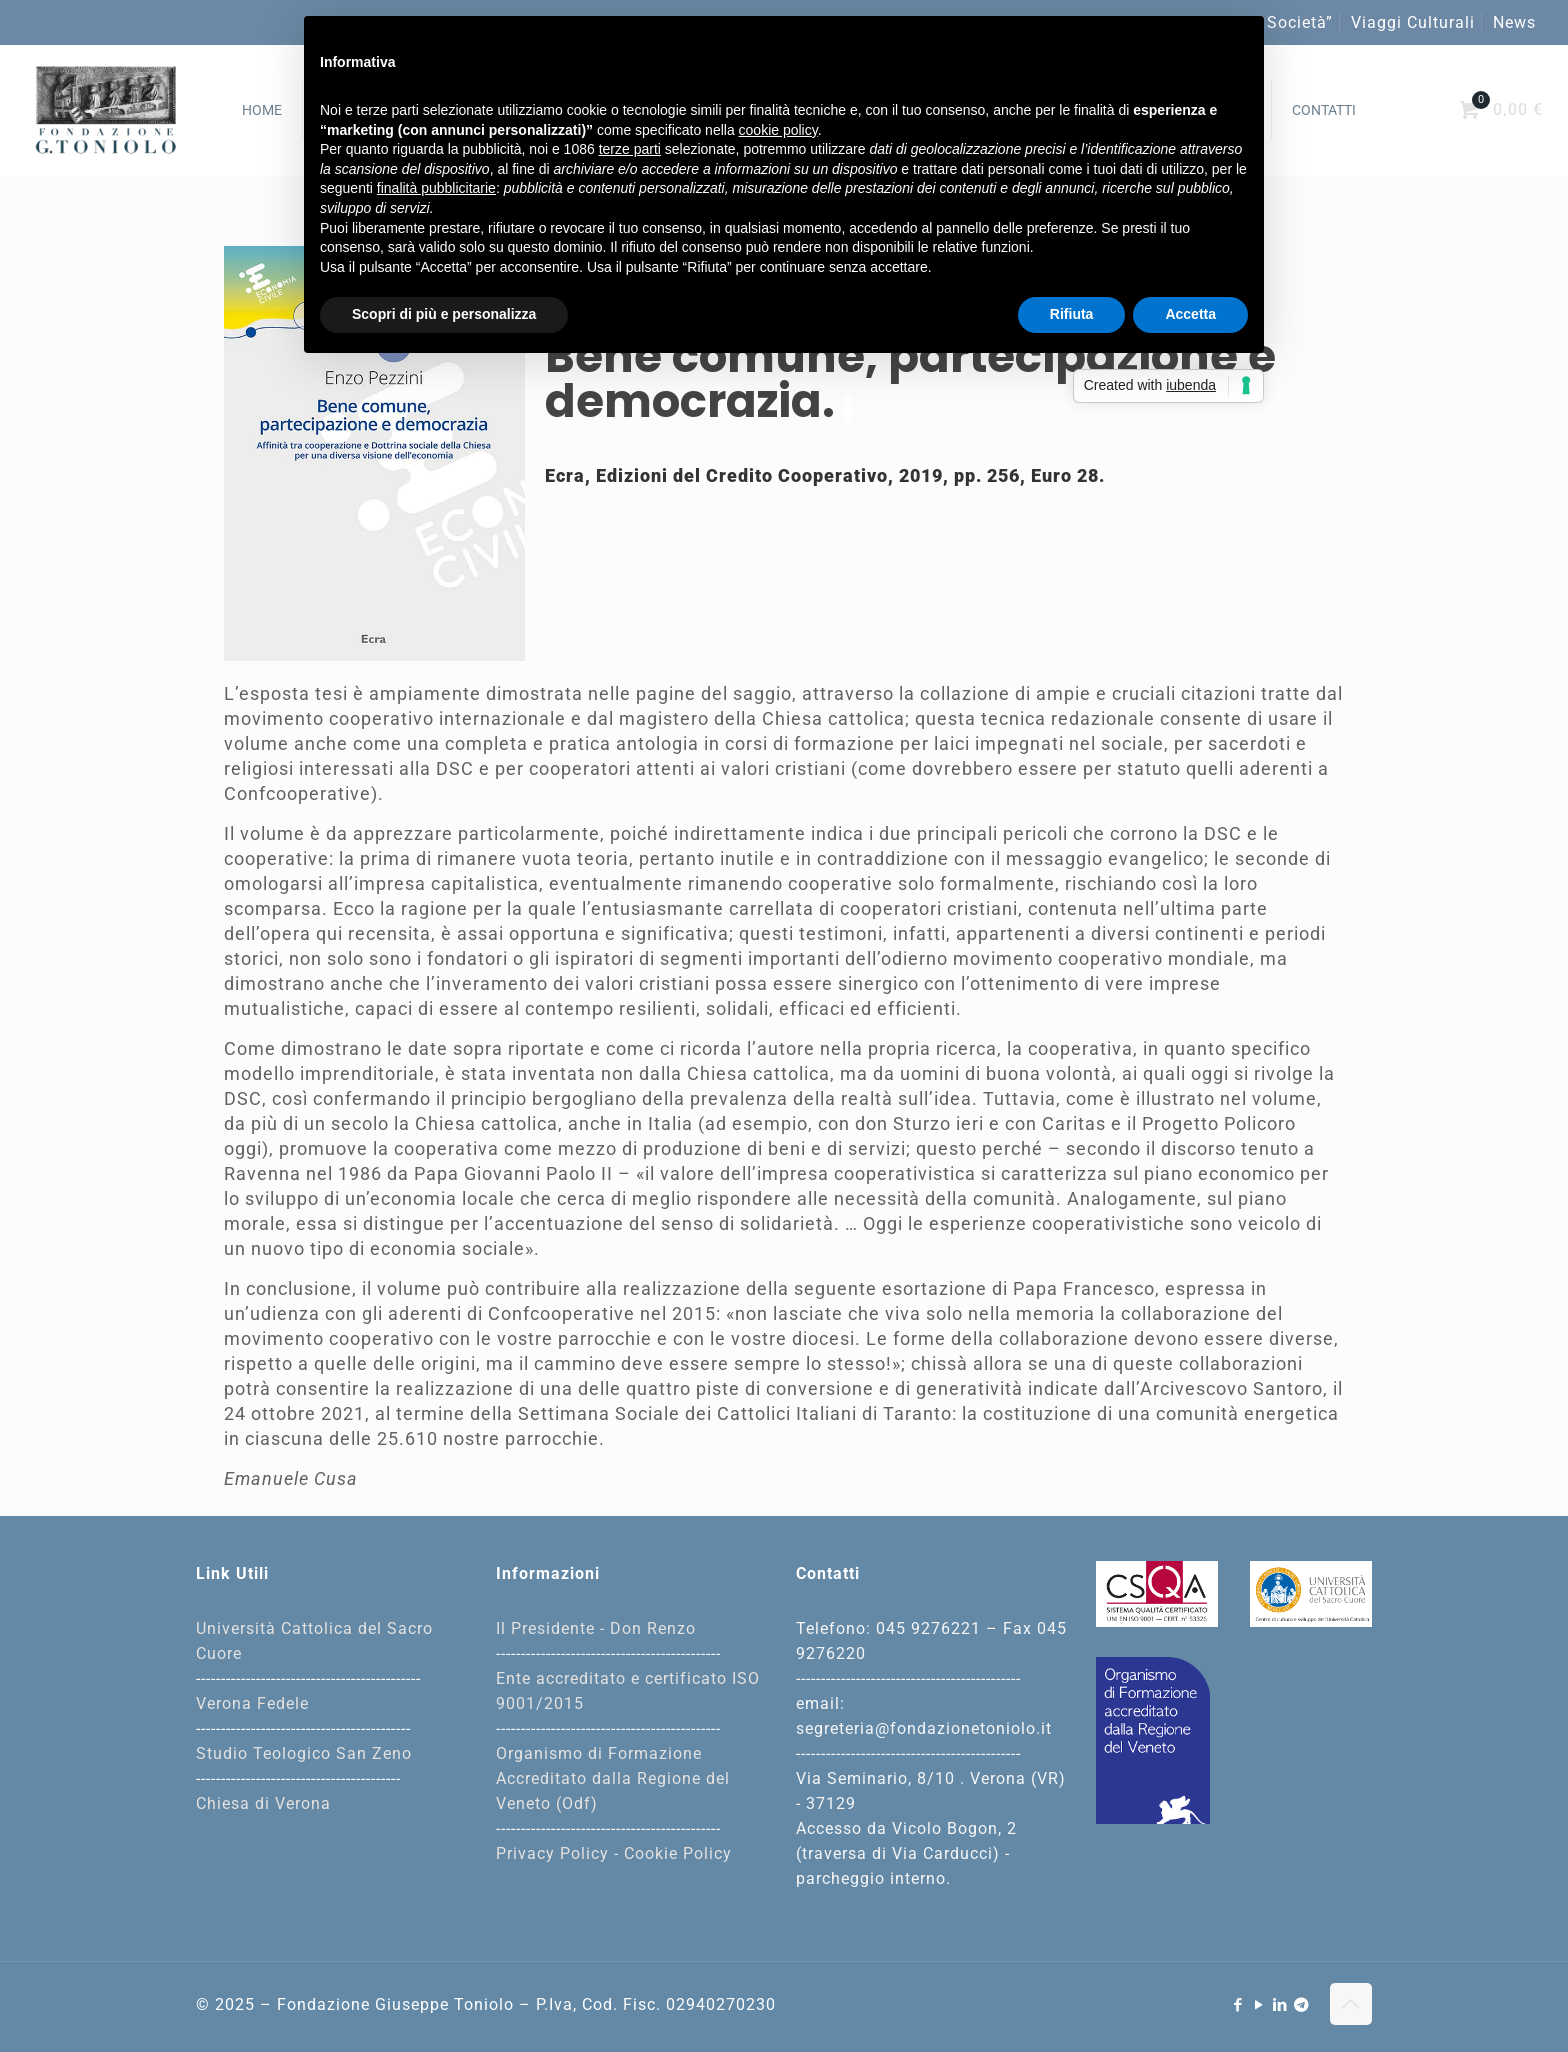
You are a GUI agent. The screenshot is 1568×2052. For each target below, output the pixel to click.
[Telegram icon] (1302, 2005)
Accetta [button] (1190, 314)
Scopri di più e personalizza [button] (444, 314)
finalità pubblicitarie (436, 188)
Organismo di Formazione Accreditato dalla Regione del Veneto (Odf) (613, 1778)
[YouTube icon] (1259, 2005)
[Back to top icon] (1351, 2004)
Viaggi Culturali (1413, 22)
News (1514, 22)
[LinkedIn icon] (1280, 2005)
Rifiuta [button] (1072, 314)
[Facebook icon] (1238, 2005)
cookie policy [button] (778, 130)
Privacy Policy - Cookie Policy (614, 1853)
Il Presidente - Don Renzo (596, 1628)
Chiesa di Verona (263, 1803)
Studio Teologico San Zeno (304, 1753)
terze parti (630, 149)
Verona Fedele (252, 1703)
